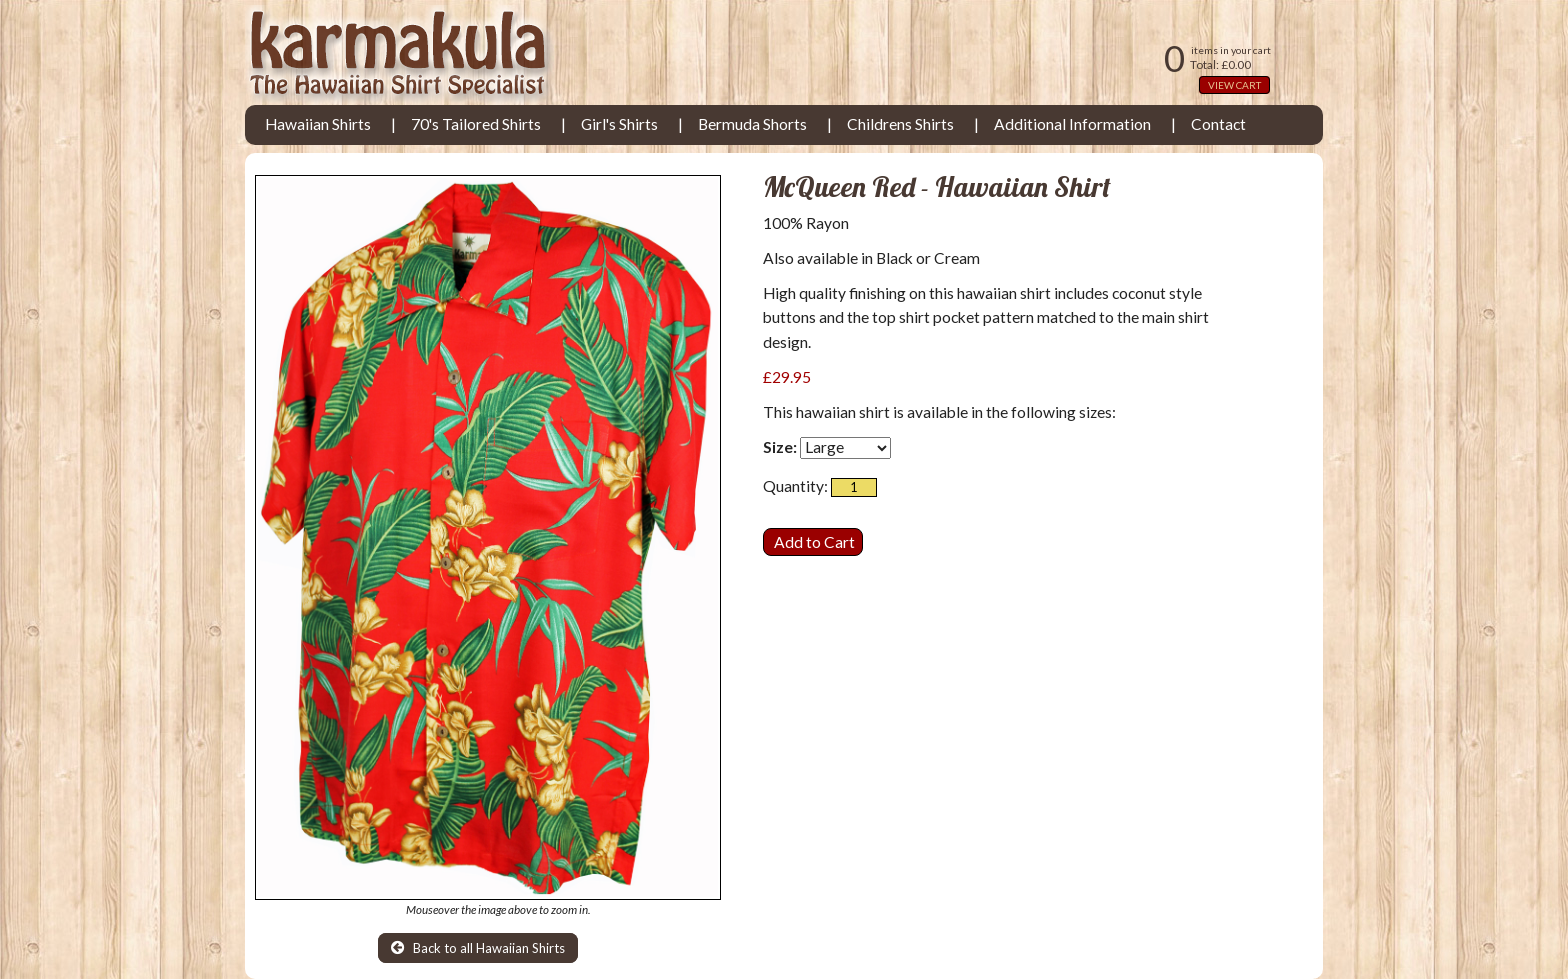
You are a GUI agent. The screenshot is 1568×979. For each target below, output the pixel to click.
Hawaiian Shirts (318, 124)
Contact (1218, 124)
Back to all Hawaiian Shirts (478, 948)
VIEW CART (1234, 85)
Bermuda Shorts (752, 124)
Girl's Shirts (619, 124)
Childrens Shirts (900, 124)
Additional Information (1072, 124)
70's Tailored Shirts (476, 124)
